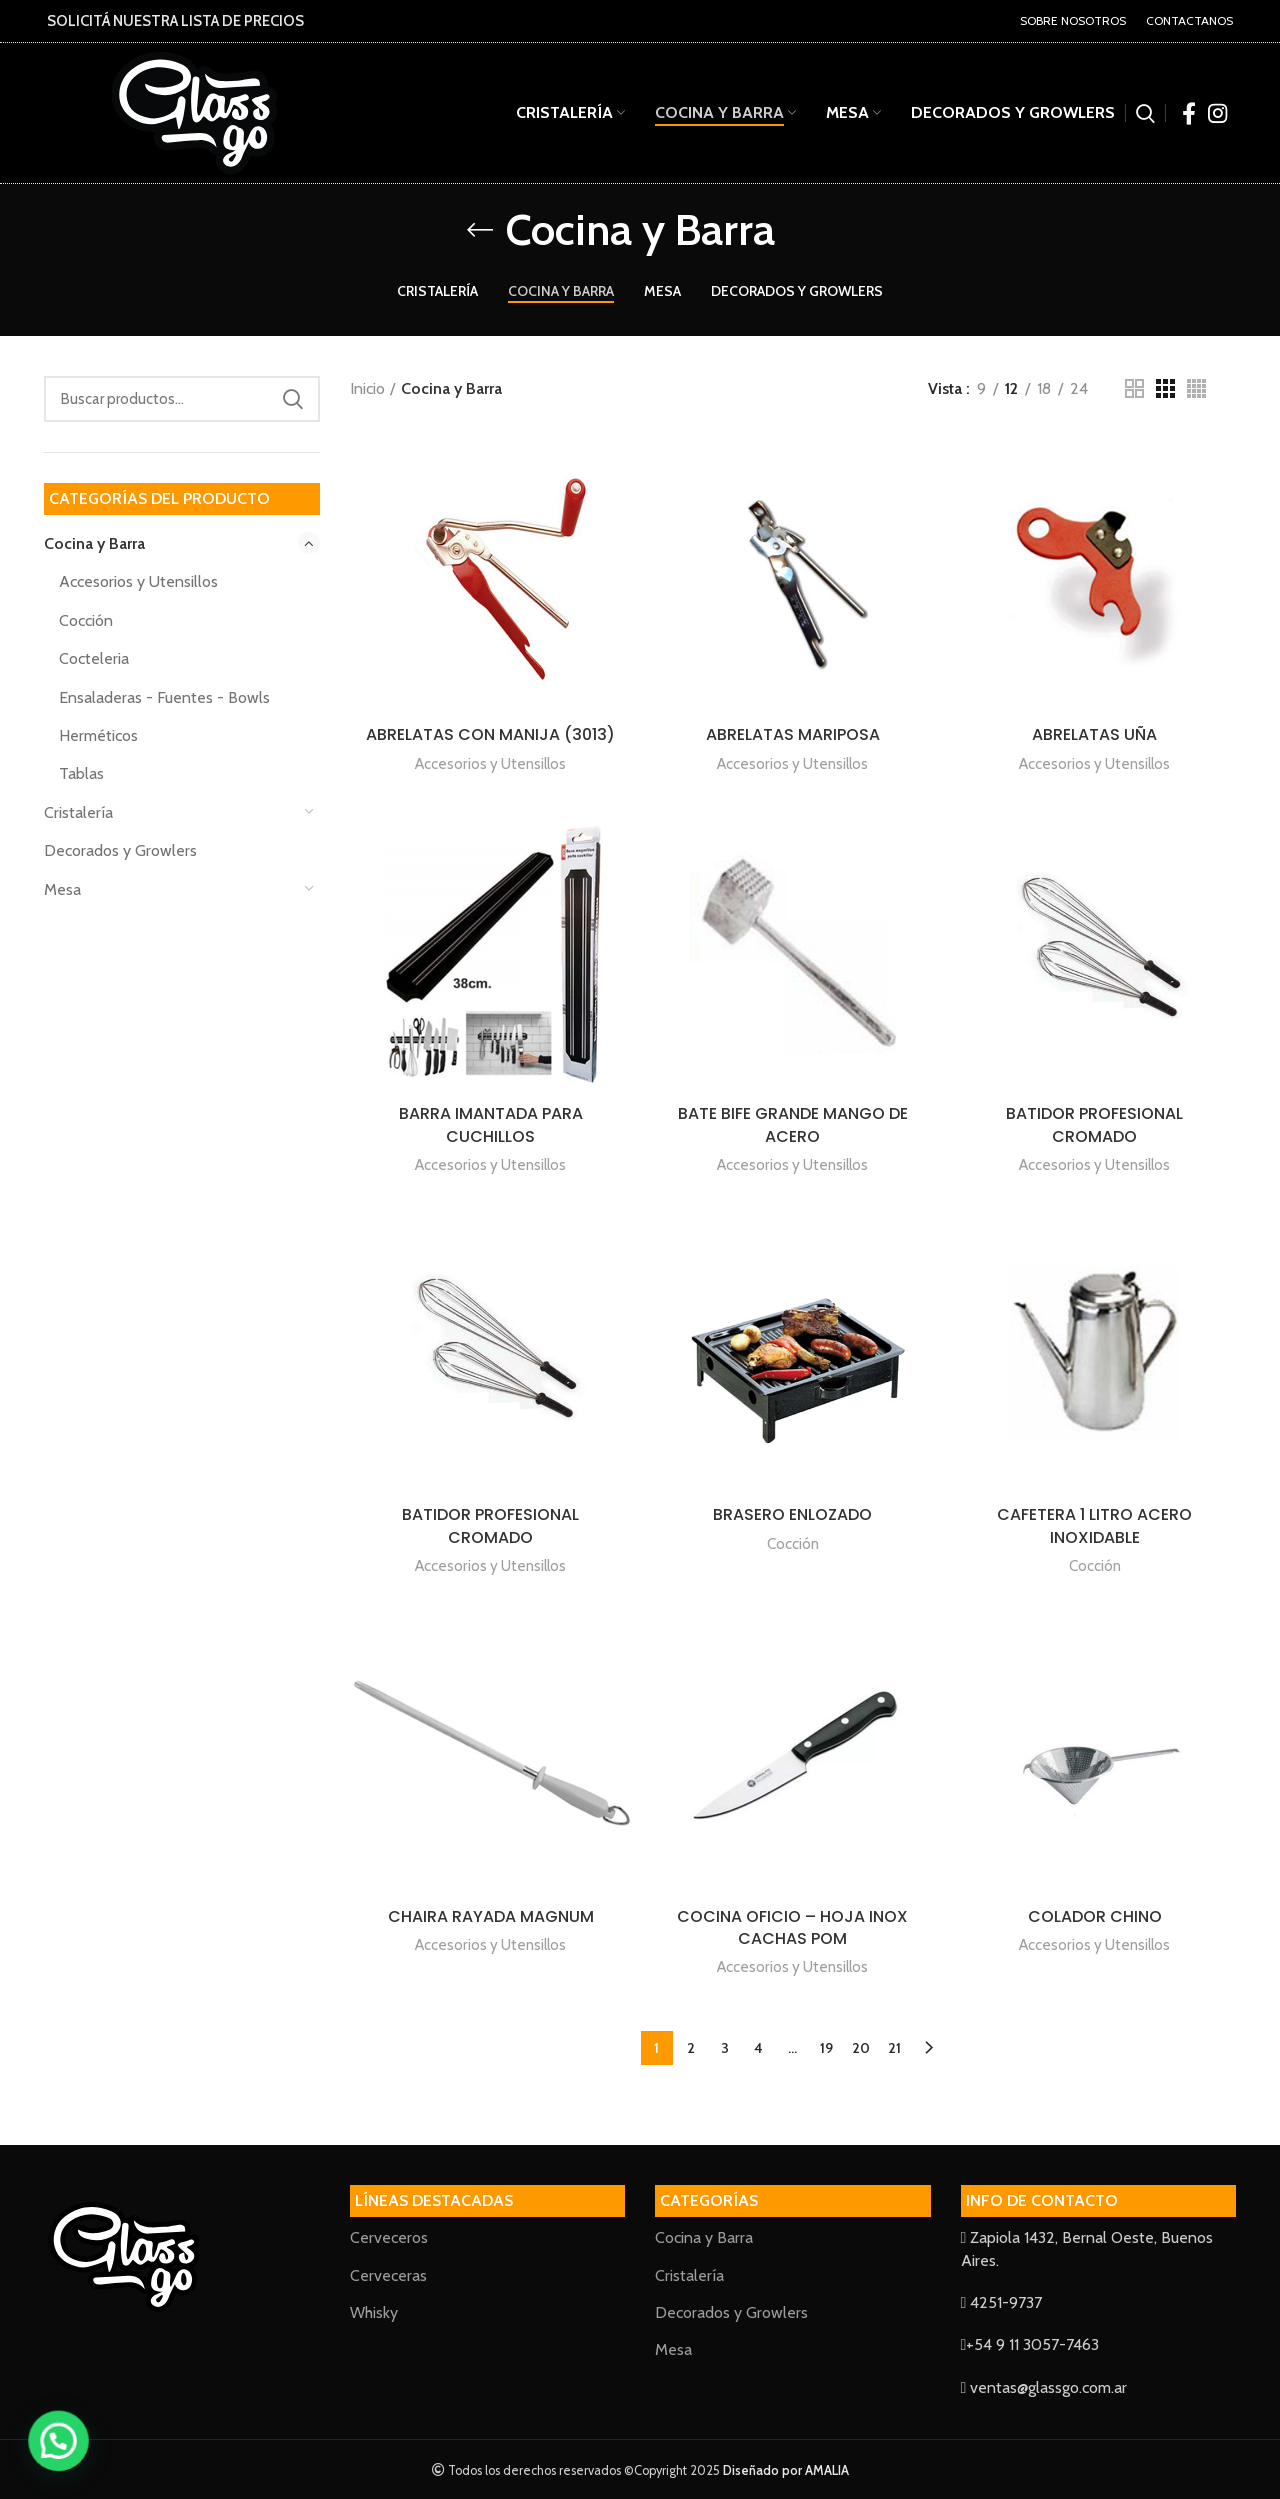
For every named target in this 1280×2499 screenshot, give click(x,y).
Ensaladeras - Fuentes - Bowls (164, 697)
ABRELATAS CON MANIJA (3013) (490, 734)
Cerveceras (388, 2275)
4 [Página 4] (758, 2048)
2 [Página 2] (691, 2048)
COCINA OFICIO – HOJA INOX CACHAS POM (792, 1927)
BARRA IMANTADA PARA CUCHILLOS (491, 1124)
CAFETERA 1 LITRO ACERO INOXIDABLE (1094, 1525)
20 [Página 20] (861, 2048)
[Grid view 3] (1165, 388)
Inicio (367, 388)
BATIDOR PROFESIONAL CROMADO (1094, 1124)
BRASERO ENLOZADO (792, 1514)
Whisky (374, 2312)
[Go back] (480, 230)
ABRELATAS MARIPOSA (793, 734)
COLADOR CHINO (1095, 1916)
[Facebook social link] (1189, 113)
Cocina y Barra (94, 543)
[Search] (182, 399)
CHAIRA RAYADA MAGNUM (491, 1916)
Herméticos (98, 735)
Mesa (62, 889)
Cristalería (78, 812)
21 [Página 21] (894, 2048)
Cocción (86, 620)
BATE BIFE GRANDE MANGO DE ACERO (793, 1124)
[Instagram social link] (1217, 113)
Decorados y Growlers (120, 850)
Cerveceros (389, 2237)
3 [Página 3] (725, 2048)
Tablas (81, 773)
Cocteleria (94, 658)
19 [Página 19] (826, 2048)
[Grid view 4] (1196, 388)
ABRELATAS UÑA (1094, 734)
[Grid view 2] (1134, 388)
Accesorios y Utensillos (138, 581)
